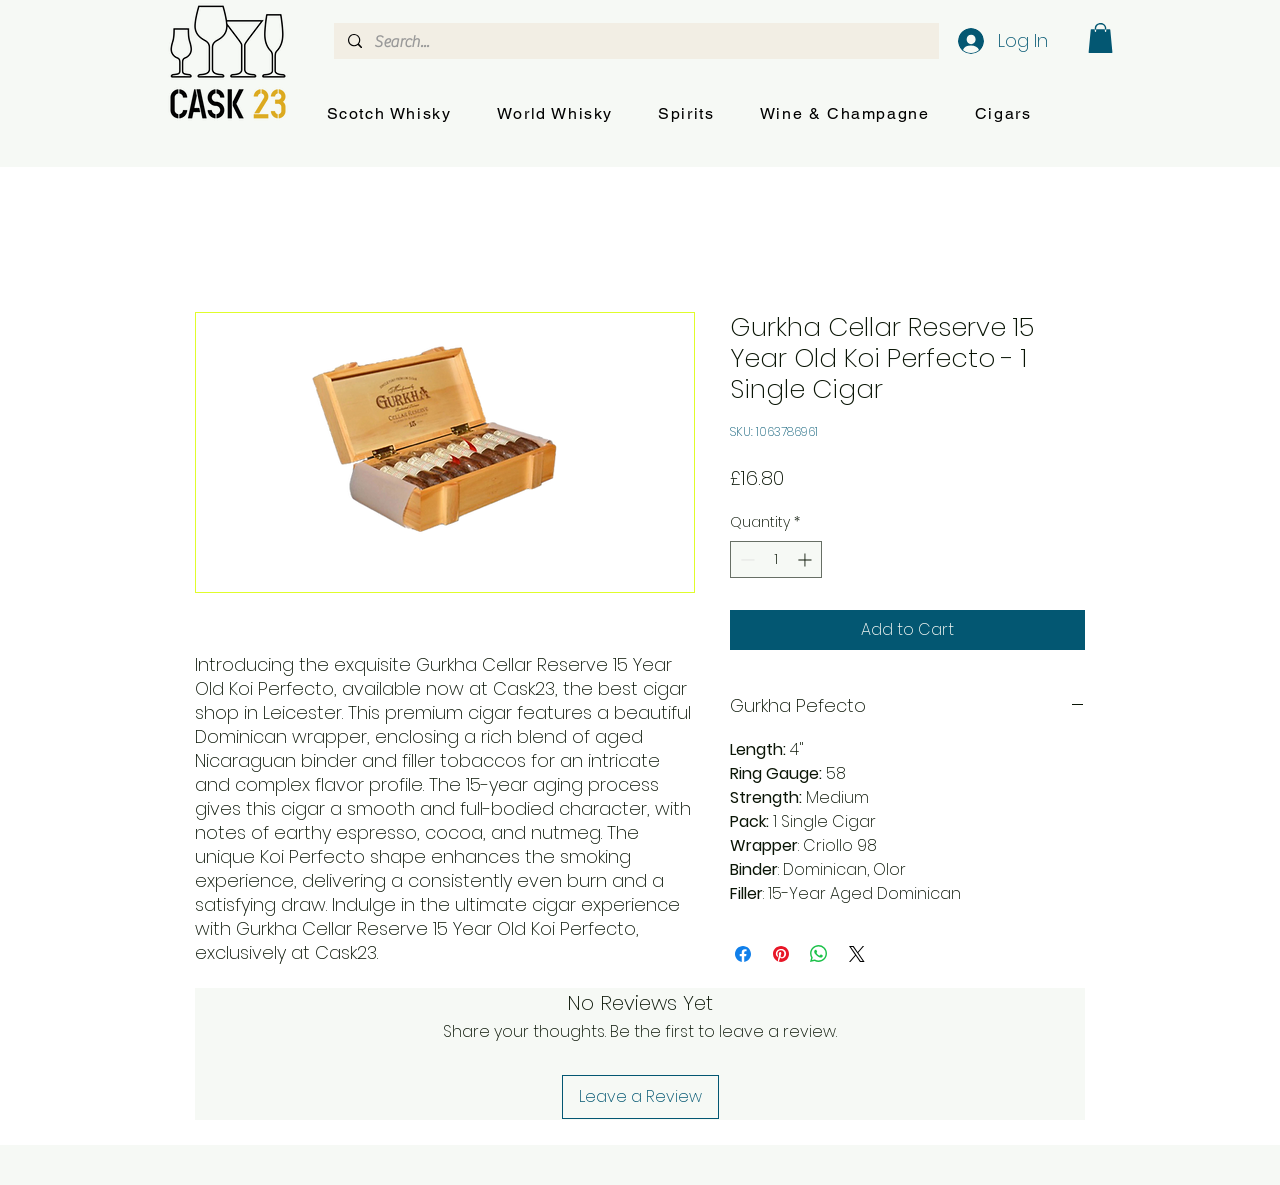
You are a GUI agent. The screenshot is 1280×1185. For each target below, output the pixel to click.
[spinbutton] (776, 559)
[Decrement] (745, 559)
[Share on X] (857, 954)
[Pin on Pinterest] (781, 954)
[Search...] (635, 42)
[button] (389, 114)
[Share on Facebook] (743, 954)
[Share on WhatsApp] (819, 954)
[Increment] (806, 559)
